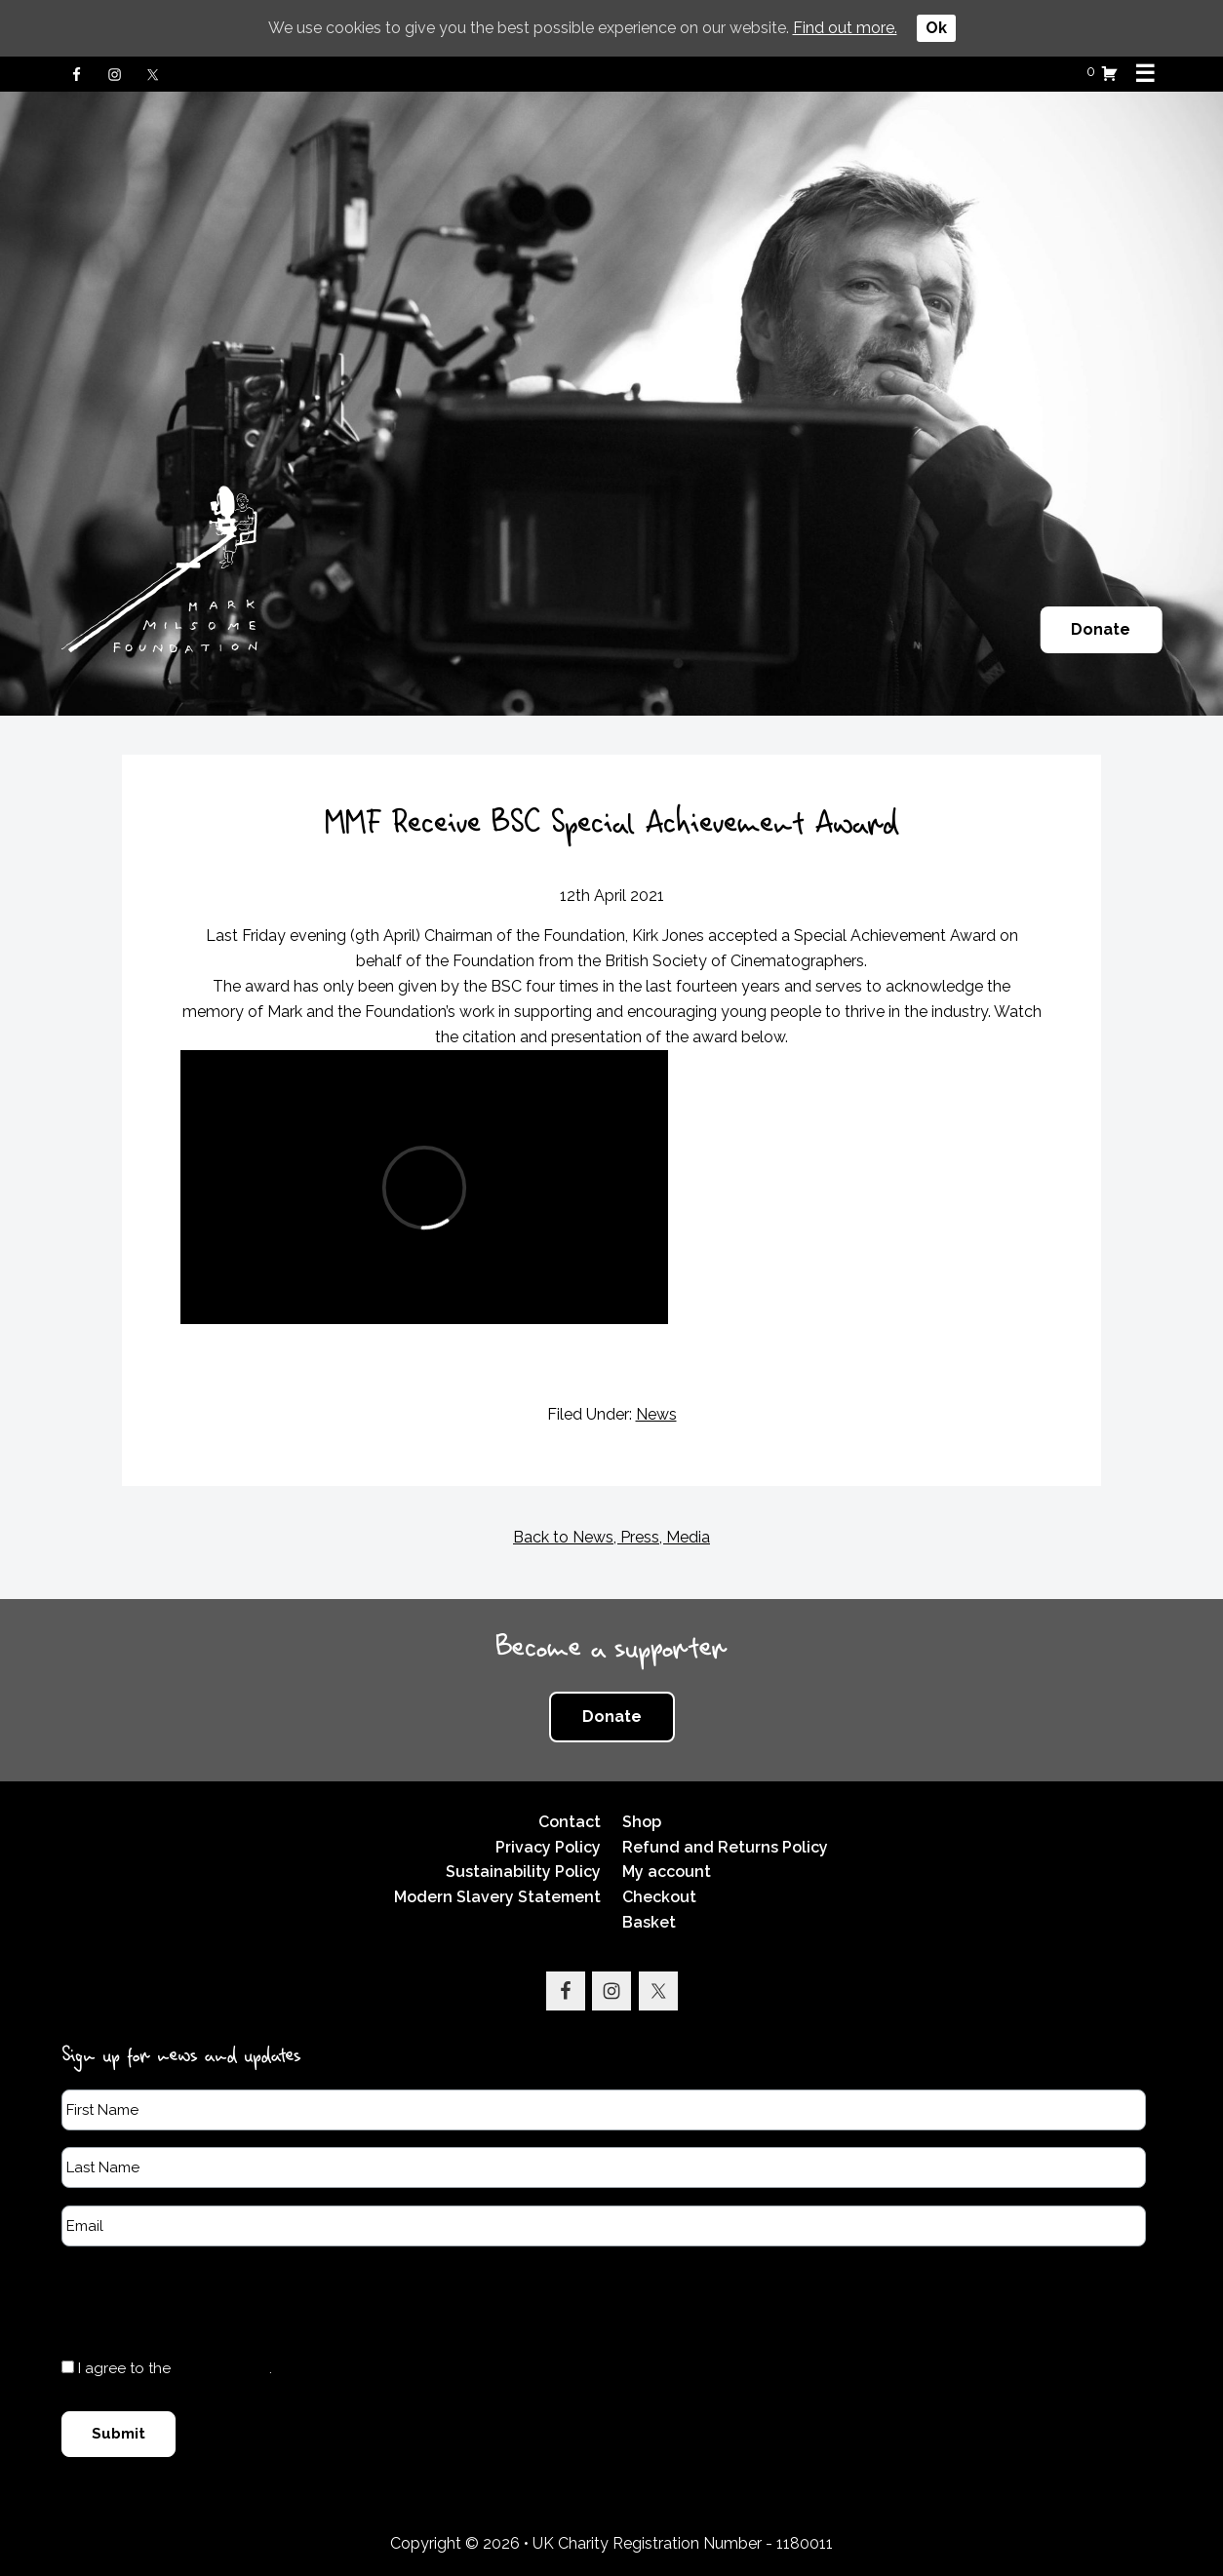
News (656, 1414)
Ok (936, 28)
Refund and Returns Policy (725, 1847)
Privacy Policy (548, 1847)
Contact (569, 1822)
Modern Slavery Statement (497, 1897)
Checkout (659, 1897)
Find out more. (845, 28)
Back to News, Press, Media (611, 1537)
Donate (1100, 629)
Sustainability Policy (523, 1871)
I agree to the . (175, 2368)
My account (666, 1871)
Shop (641, 1822)
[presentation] (209, 2301)
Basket (649, 1922)
